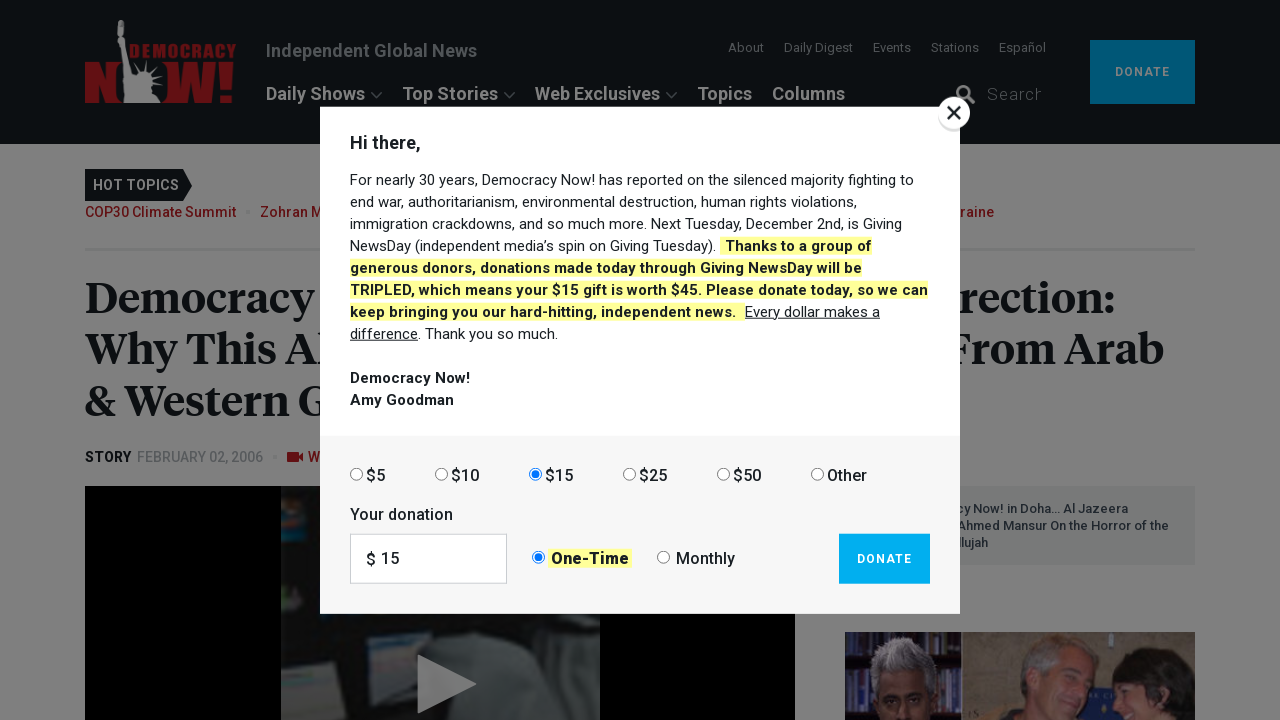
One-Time (590, 558)
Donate (884, 558)
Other (847, 474)
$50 (747, 474)
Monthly (705, 558)
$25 (653, 474)
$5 (375, 474)
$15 (559, 474)
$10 (465, 474)
